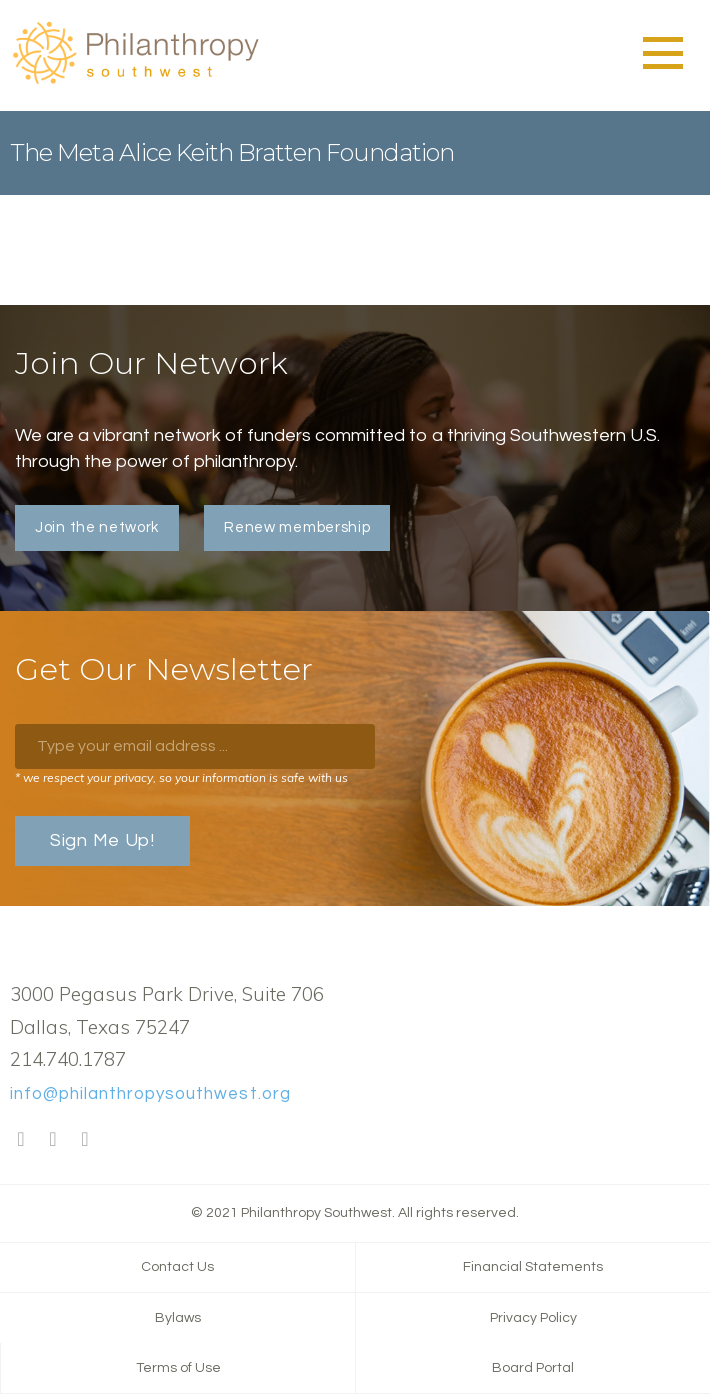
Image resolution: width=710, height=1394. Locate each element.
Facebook (21, 1140)
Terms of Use (178, 1368)
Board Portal (533, 1368)
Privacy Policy (533, 1318)
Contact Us (177, 1267)
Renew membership (297, 527)
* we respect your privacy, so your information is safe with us (181, 777)
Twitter (53, 1140)
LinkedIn (85, 1140)
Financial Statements (533, 1267)
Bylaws (178, 1318)
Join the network (97, 527)
